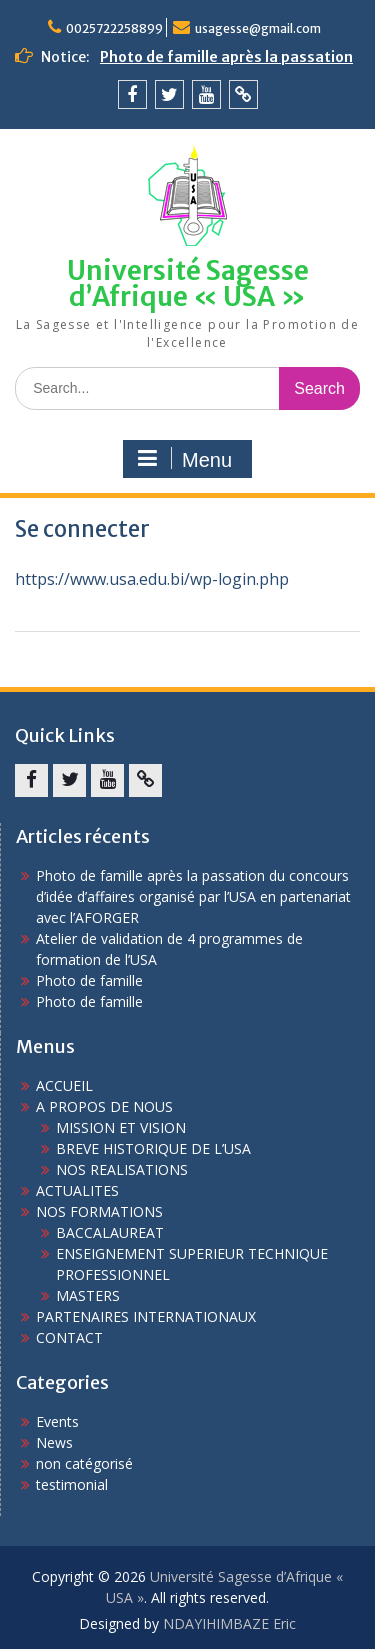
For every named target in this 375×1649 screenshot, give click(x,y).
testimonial (72, 1484)
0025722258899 (114, 28)
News (54, 1442)
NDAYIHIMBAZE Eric (229, 1623)
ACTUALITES (77, 1190)
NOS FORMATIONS (99, 1211)
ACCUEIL (64, 1085)
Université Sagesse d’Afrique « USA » (188, 283)
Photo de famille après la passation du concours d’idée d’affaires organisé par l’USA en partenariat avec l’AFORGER (193, 896)
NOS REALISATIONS (122, 1169)
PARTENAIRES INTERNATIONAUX (146, 1316)
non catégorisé (84, 1463)
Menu (185, 459)
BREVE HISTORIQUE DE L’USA (153, 1148)
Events (57, 1421)
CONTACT (69, 1337)
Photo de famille (89, 980)
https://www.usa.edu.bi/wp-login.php (152, 579)
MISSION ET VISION (121, 1127)
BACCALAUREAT (110, 1232)
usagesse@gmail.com (258, 28)
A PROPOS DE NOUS (104, 1106)
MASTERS (88, 1295)
